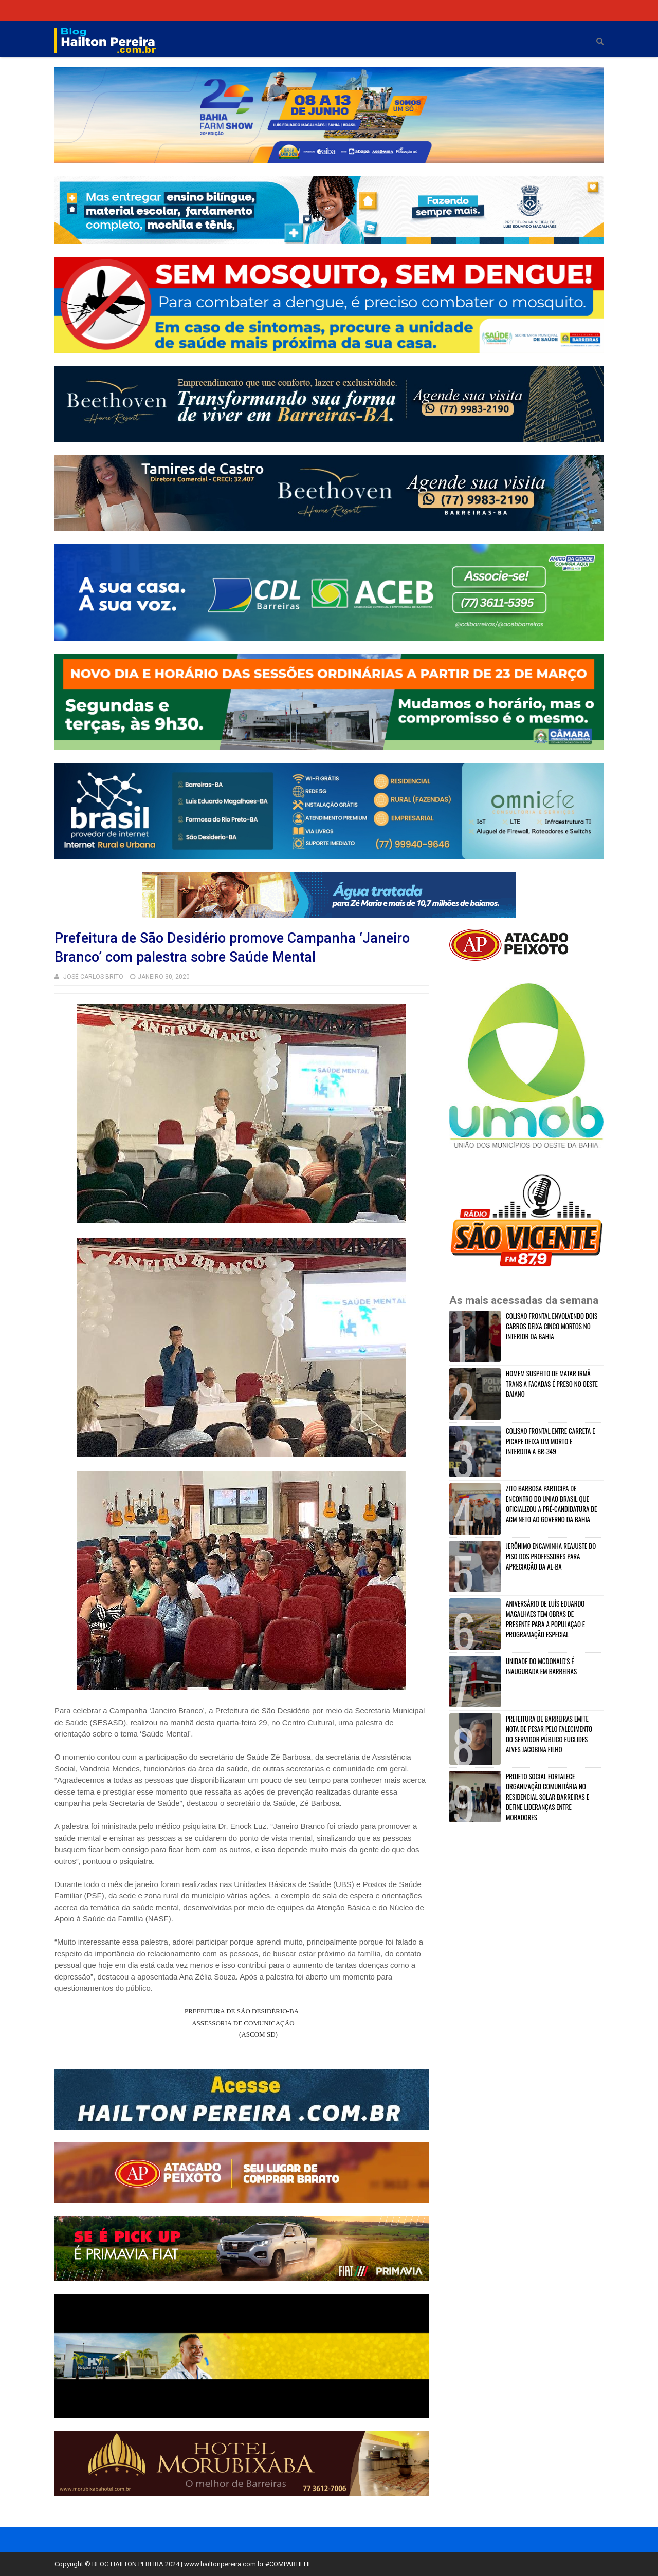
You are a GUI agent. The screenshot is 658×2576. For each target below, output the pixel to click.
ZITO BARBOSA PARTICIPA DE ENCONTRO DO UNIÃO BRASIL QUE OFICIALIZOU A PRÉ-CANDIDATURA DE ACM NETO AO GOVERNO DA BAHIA (551, 1503)
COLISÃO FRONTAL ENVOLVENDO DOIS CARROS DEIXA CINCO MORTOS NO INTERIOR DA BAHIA (551, 1326)
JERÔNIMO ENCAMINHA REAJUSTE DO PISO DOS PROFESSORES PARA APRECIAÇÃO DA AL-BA (551, 1556)
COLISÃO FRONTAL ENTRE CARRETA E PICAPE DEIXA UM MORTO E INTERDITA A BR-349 (550, 1441)
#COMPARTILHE (288, 2564)
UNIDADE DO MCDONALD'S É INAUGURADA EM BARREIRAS (541, 1666)
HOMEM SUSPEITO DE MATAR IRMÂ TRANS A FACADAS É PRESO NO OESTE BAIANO (552, 1383)
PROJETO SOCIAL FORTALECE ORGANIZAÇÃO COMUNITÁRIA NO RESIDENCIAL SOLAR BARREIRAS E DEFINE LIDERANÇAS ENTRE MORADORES (547, 1796)
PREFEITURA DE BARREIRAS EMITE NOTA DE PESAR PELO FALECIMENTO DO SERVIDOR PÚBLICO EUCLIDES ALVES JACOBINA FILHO (549, 1733)
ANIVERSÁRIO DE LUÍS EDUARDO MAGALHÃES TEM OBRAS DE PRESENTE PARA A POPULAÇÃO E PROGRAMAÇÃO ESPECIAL (545, 1618)
